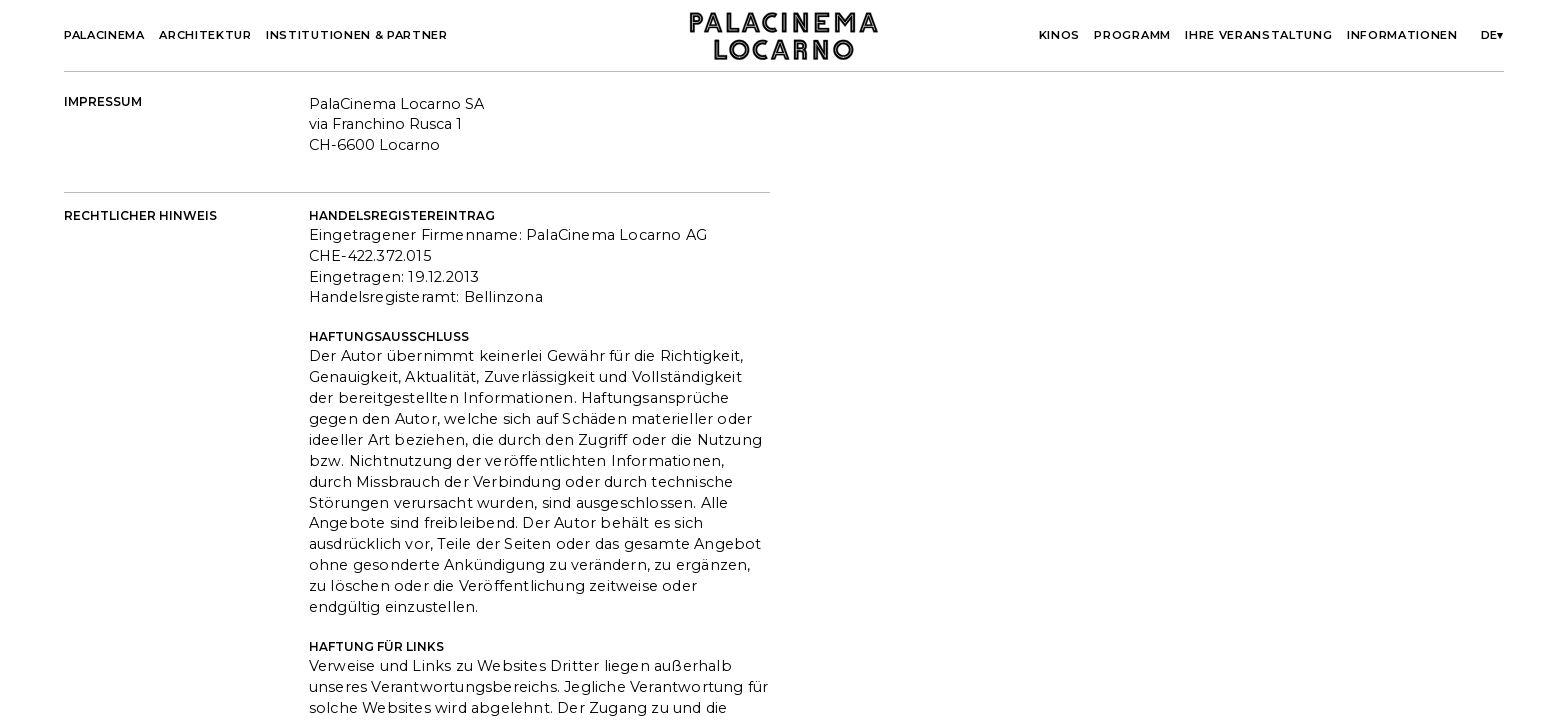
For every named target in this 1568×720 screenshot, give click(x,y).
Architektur (205, 35)
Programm (1132, 35)
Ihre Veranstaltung (1258, 35)
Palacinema (104, 35)
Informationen (1402, 35)
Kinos (1059, 35)
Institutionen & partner (357, 35)
